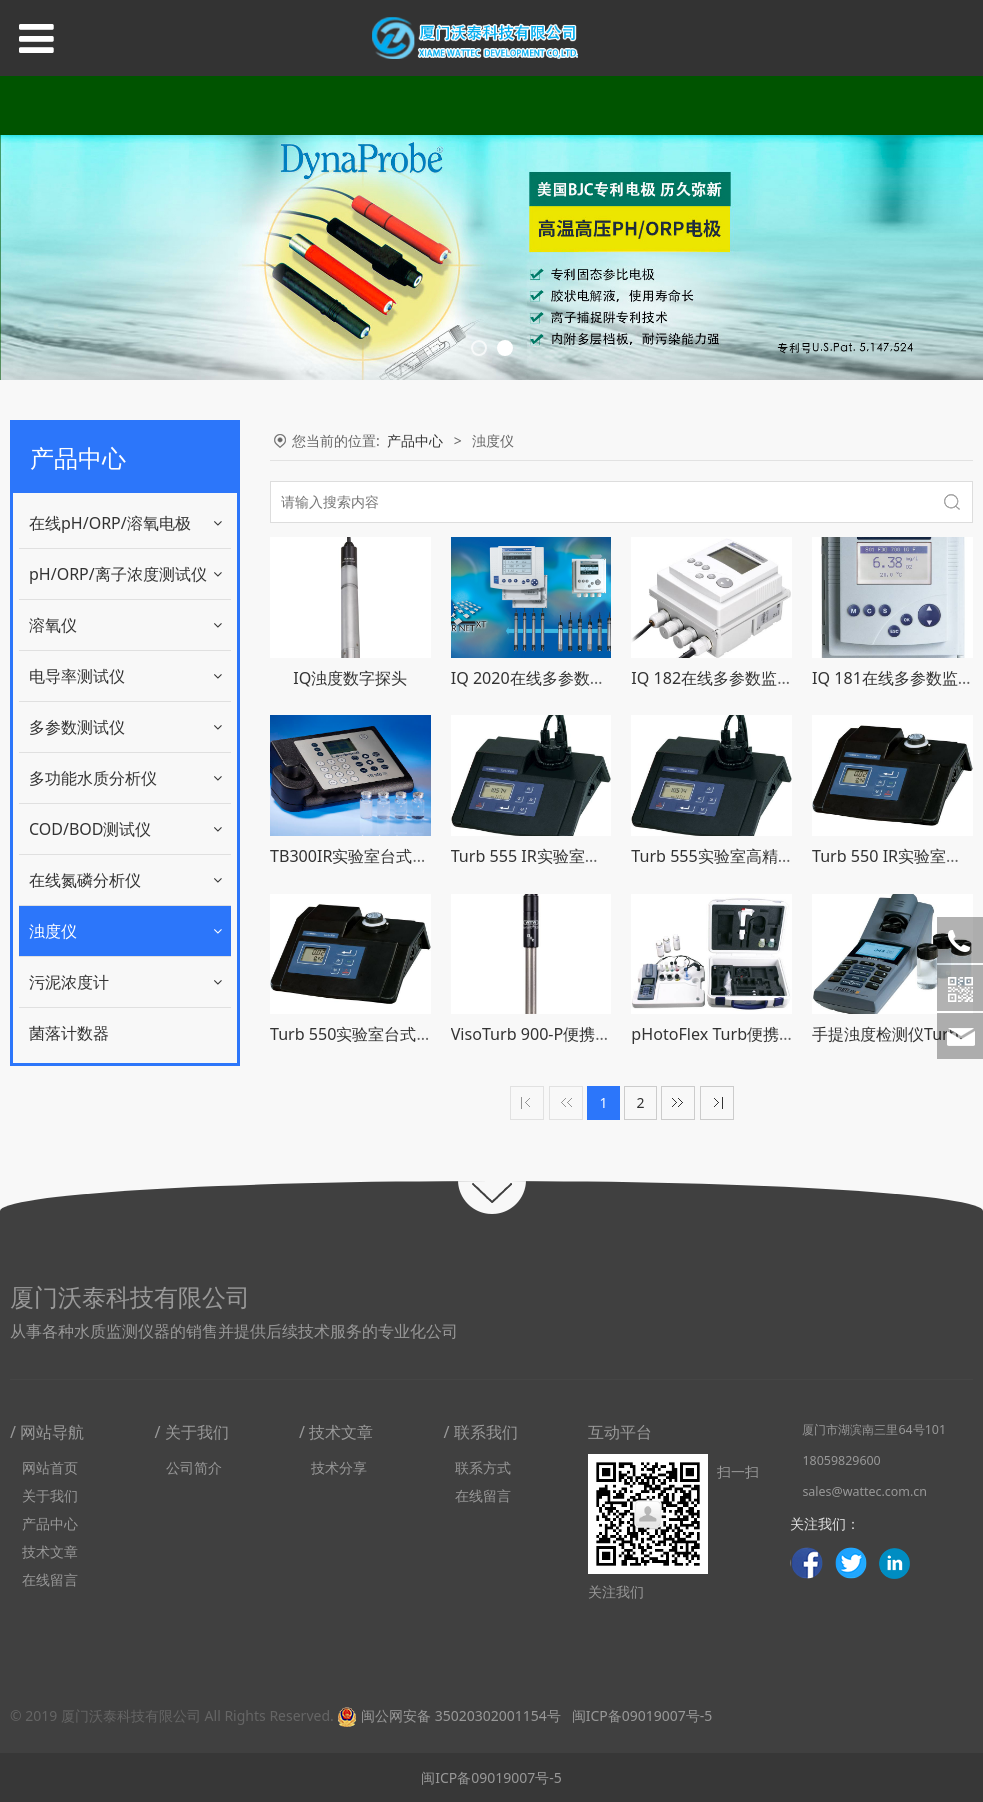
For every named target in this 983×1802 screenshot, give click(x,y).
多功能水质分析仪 (93, 778)
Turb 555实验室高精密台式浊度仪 (752, 856)
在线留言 (50, 1579)
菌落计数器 (69, 1033)
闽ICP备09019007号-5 (640, 1715)
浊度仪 (53, 931)
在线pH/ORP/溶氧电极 (110, 523)
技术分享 (339, 1467)
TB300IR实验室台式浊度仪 (365, 856)
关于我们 (50, 1495)
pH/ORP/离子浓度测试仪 (118, 574)
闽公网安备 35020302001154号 (448, 1715)
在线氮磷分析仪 (85, 880)
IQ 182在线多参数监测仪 (720, 678)
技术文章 (50, 1551)
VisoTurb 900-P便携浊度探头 (555, 1034)
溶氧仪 (53, 625)
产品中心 (415, 440)
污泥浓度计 (69, 982)
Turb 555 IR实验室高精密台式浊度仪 (582, 856)
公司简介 (194, 1467)
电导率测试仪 (77, 676)
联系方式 (483, 1467)
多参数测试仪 (77, 727)
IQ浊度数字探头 (350, 678)
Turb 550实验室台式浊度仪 (367, 1034)
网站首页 (50, 1467)
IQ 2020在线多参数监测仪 (544, 678)
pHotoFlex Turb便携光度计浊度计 (753, 1034)
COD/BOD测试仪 (90, 829)
